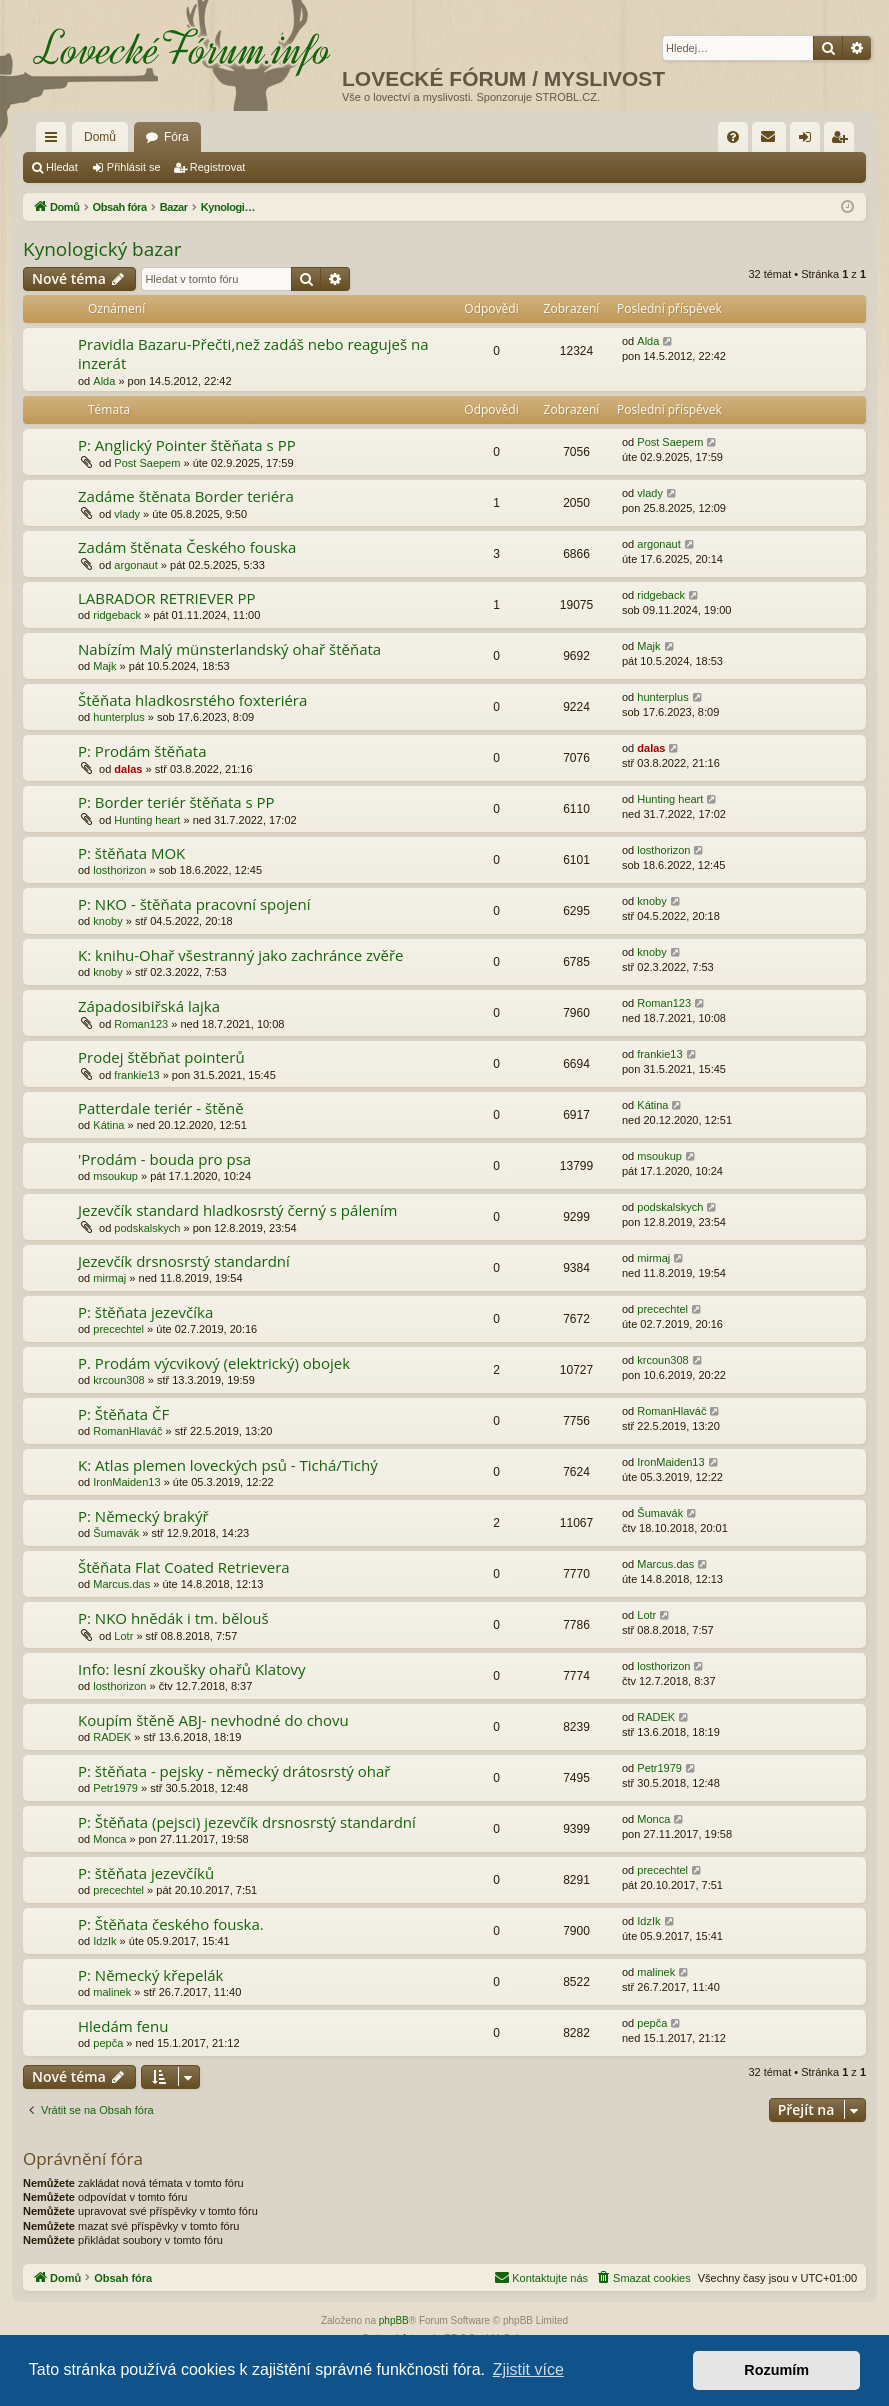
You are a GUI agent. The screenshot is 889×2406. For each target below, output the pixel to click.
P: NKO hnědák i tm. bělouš (173, 1618)
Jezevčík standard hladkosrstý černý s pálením (237, 1210)
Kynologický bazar (102, 249)
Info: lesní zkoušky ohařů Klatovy (192, 1669)
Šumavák (116, 1533)
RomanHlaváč (127, 1431)
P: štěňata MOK (131, 853)
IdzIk (104, 1941)
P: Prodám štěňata (142, 751)
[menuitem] (733, 137)
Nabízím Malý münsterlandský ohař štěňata (229, 649)
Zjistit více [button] (528, 2369)
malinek (112, 1992)
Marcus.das (121, 1584)
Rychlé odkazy (55, 141)
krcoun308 (118, 1380)
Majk (104, 666)
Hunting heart (147, 820)
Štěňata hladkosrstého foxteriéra (192, 700)
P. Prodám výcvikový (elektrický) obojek (214, 1363)
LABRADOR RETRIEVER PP (167, 598)
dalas (128, 769)
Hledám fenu (123, 2026)
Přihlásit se (134, 167)
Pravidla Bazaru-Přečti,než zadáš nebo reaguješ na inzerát (253, 353)
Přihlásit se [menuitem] (809, 141)
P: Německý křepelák (150, 1975)
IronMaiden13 (126, 1482)
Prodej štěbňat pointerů (161, 1057)
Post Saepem (147, 463)
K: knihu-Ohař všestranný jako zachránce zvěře (241, 955)
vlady (127, 514)
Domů (100, 137)
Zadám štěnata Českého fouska (187, 547)
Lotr (123, 1636)
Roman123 (141, 1024)
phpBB (394, 2320)
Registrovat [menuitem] (843, 141)
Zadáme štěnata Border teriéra (186, 496)
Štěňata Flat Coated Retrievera (184, 1567)
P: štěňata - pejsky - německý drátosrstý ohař (234, 1771)
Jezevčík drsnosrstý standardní (184, 1261)
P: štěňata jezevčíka (145, 1312)
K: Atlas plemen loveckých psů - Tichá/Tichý (228, 1465)
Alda (104, 381)
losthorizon (119, 870)
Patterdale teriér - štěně (161, 1108)
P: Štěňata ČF (123, 1414)
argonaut (135, 565)
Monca (109, 1839)
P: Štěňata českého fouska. (171, 1924)
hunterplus (118, 717)
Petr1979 (115, 1788)
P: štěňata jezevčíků (146, 1873)
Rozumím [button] (776, 2370)
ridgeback (117, 615)
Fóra (176, 137)
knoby (107, 921)
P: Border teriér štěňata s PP (176, 802)
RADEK (112, 1737)
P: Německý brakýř (143, 1516)
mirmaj (109, 1278)
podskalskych (147, 1228)
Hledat (62, 167)
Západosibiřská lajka (149, 1006)
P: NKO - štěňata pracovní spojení (194, 904)
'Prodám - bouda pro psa (164, 1159)
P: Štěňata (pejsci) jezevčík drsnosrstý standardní (247, 1822)
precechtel (118, 1329)
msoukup (115, 1176)
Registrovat (218, 167)
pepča (108, 2043)
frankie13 (136, 1075)
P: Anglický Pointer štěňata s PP (187, 445)
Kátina (108, 1125)
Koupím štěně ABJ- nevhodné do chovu (213, 1720)
